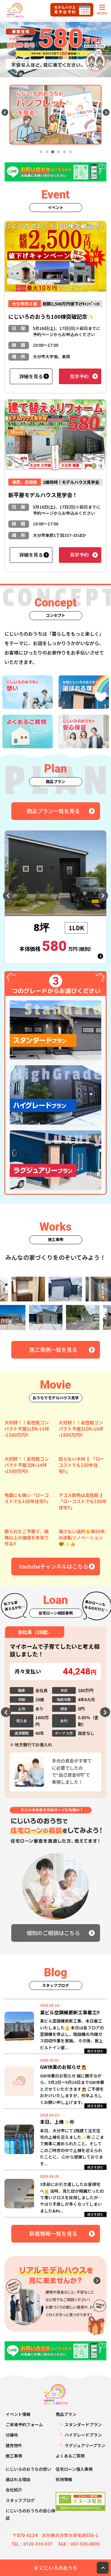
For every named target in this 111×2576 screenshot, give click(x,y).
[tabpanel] (55, 115)
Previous (4, 112)
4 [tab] (58, 151)
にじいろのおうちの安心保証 (30, 2514)
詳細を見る (31, 376)
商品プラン (66, 2414)
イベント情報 (18, 2414)
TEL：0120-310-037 (31, 2544)
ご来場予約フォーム (24, 2424)
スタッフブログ (20, 2500)
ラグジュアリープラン (85, 2445)
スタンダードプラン (83, 2424)
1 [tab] (40, 151)
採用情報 (64, 2479)
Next (106, 112)
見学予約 (79, 376)
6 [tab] (70, 151)
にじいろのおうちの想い (28, 2469)
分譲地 (12, 2435)
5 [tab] (64, 151)
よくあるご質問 (70, 2456)
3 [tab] (52, 151)
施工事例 (14, 2456)
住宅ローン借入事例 (74, 2469)
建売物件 (14, 2445)
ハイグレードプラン (83, 2435)
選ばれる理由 (18, 2479)
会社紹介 (14, 2490)
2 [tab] (46, 151)
